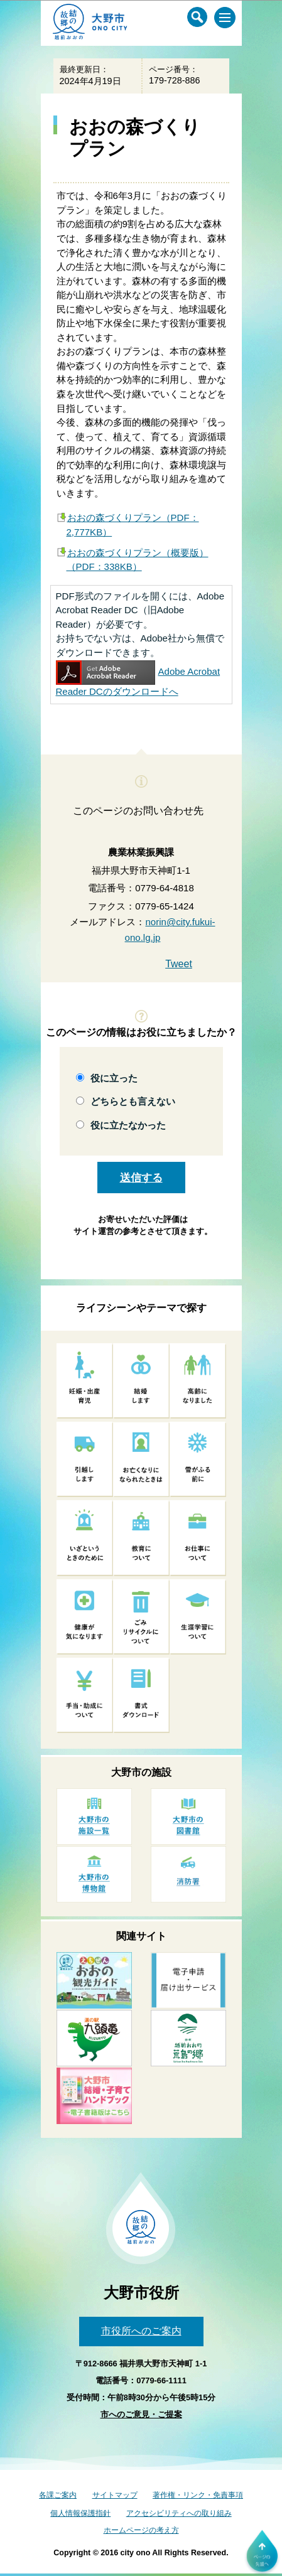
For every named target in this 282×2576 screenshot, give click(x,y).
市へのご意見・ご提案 (141, 2414)
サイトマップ (115, 2495)
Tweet (178, 963)
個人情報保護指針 (80, 2513)
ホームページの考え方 (141, 2530)
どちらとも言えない (132, 1101)
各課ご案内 (58, 2495)
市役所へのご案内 (141, 2331)
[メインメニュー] (225, 17)
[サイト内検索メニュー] (197, 17)
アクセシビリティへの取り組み (179, 2513)
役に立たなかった (128, 1125)
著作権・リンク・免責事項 (198, 2495)
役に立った (114, 1078)
